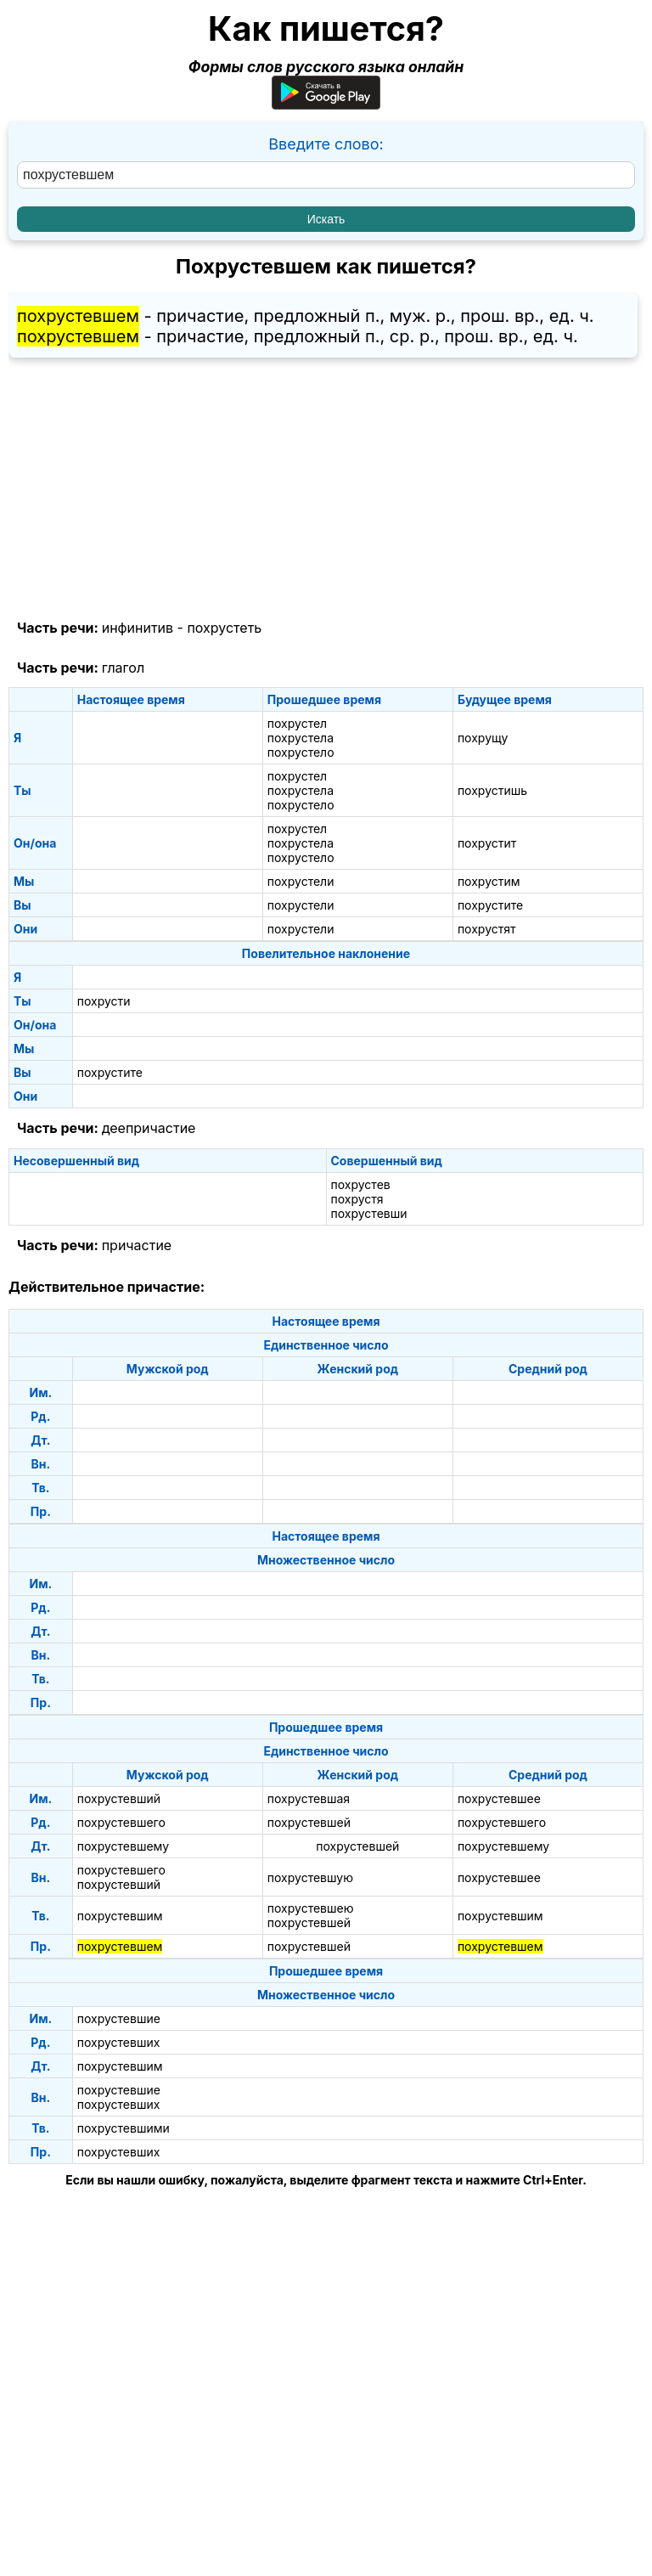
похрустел (297, 723)
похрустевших (118, 2042)
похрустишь (492, 790)
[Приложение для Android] (326, 104)
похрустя (357, 1199)
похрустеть (224, 627)
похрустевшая (308, 1798)
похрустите (490, 905)
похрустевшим (120, 1915)
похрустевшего (121, 1822)
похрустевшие (118, 2018)
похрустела (300, 737)
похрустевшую (310, 1877)
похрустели (300, 881)
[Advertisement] (326, 489)
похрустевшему (123, 1846)
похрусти (104, 1001)
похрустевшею (310, 1908)
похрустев (361, 1184)
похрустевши (369, 1213)
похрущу (483, 737)
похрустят (487, 929)
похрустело (300, 752)
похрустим (489, 881)
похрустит (487, 843)
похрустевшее (499, 1798)
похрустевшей (309, 1822)
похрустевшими (123, 2128)
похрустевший (118, 1798)
